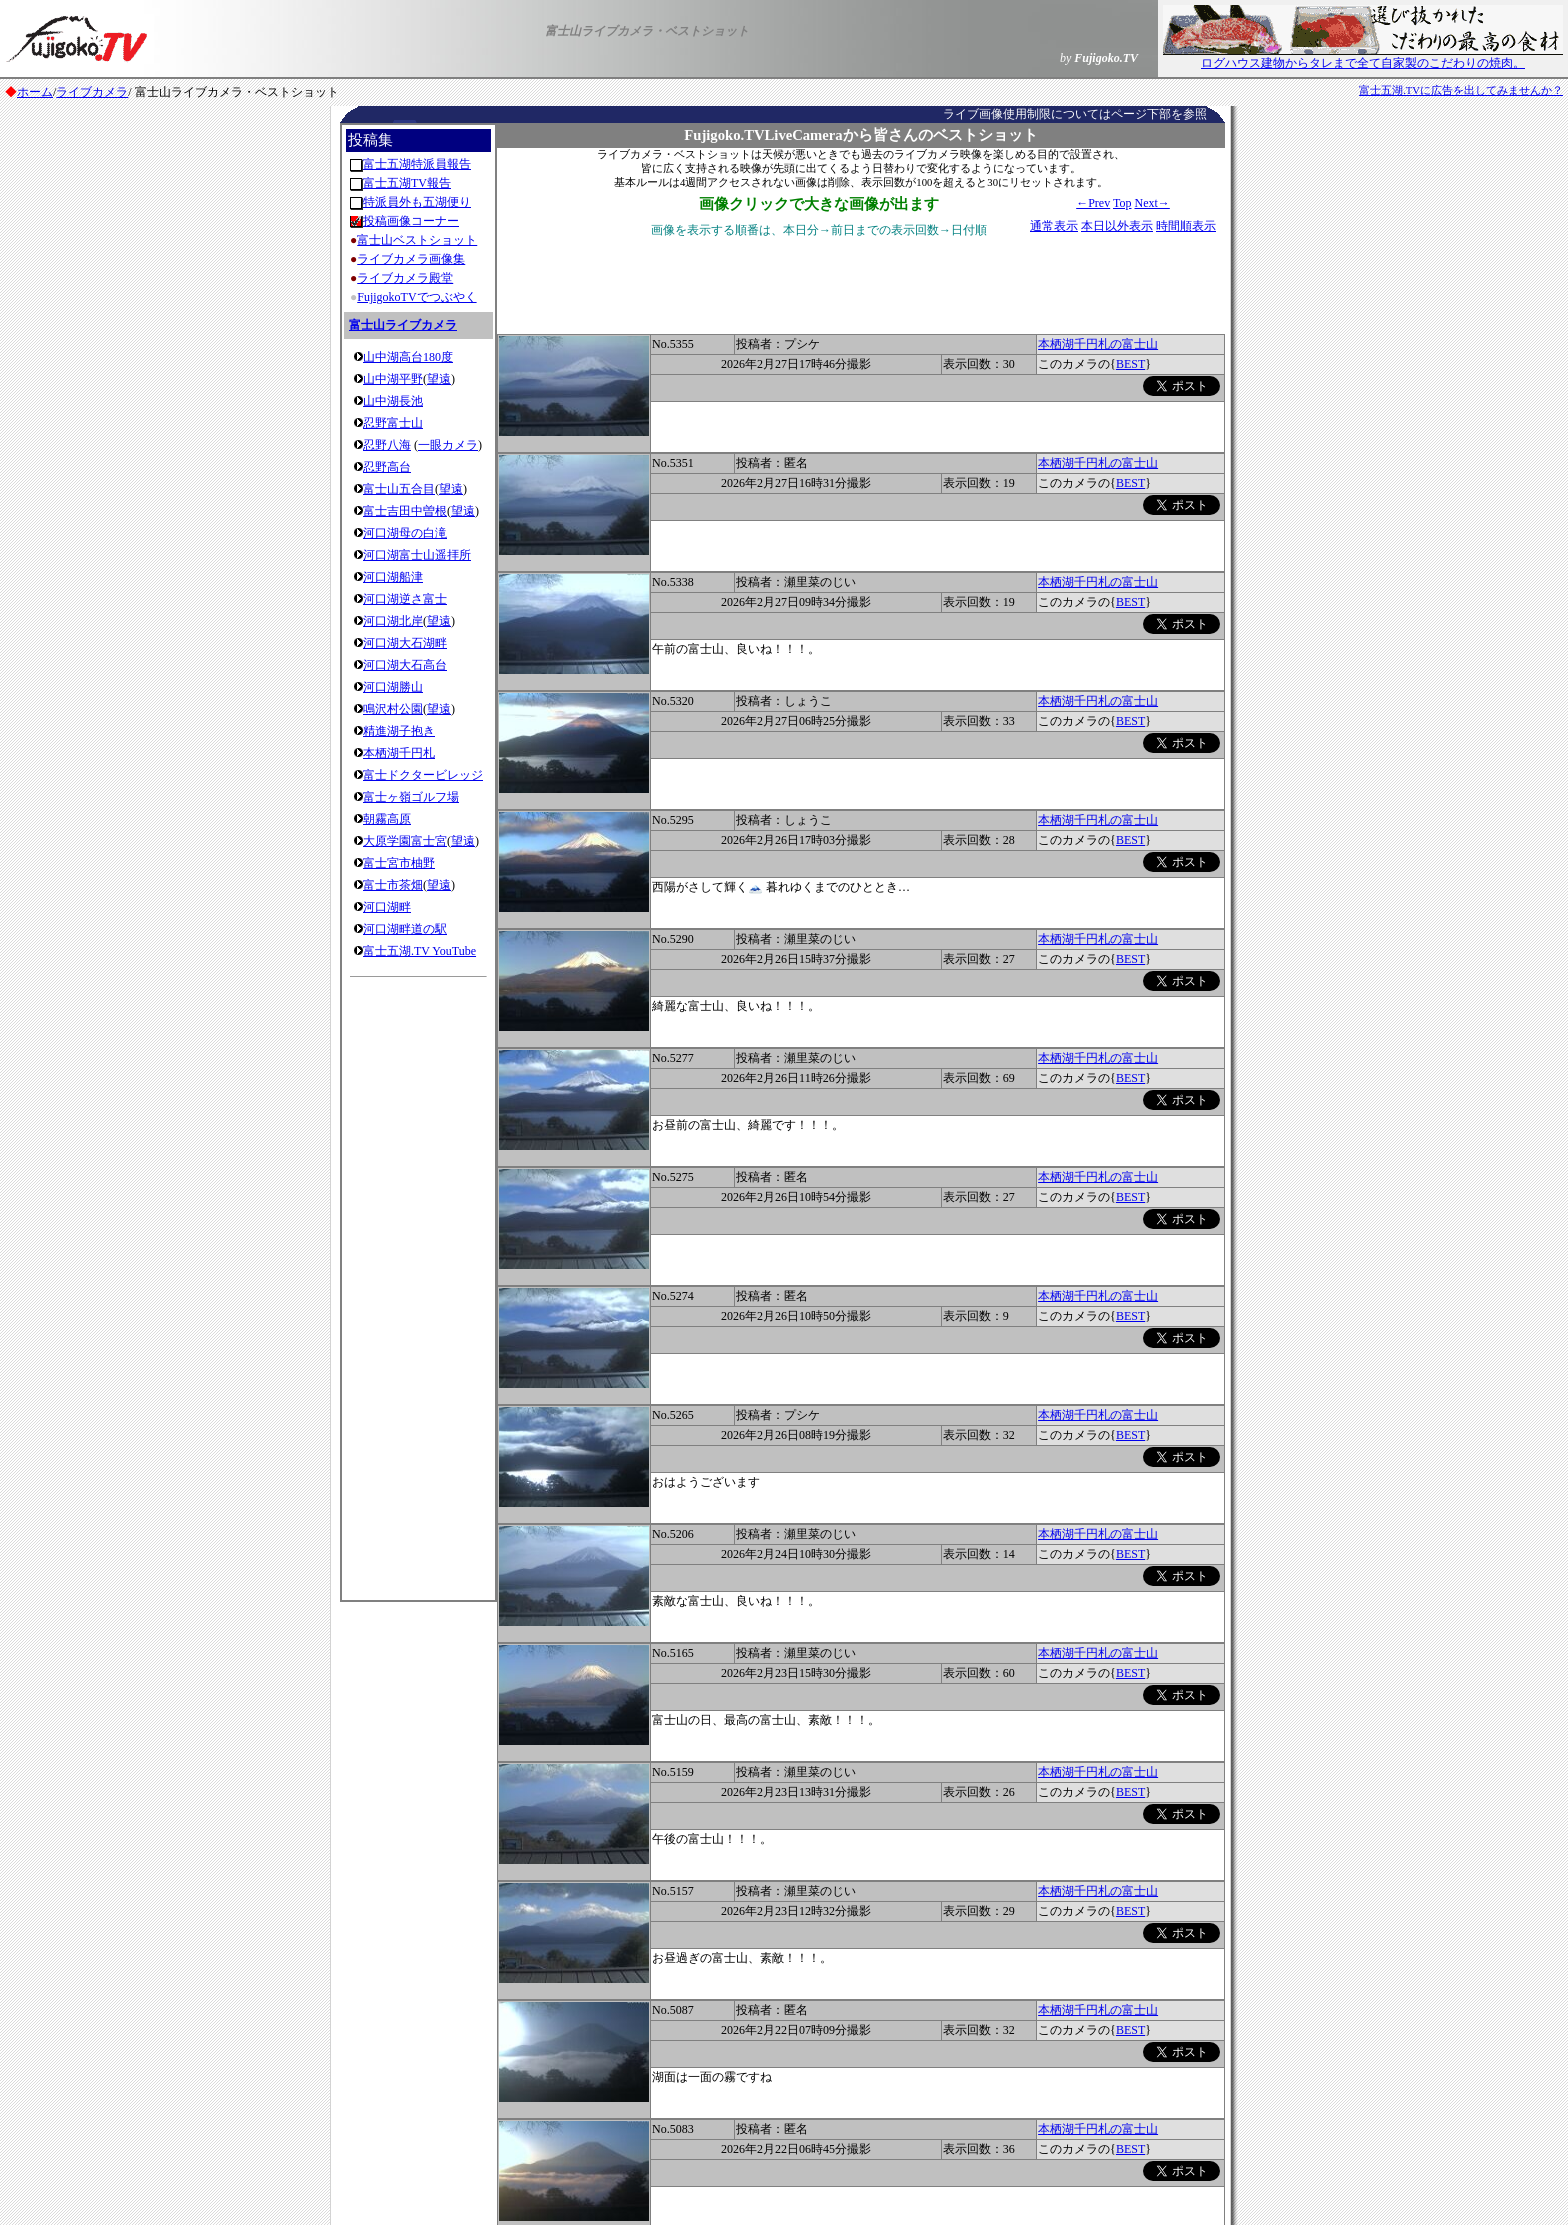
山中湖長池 (393, 401)
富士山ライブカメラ (403, 325)
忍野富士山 (393, 423)
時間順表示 (1186, 226)
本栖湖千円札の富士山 (1098, 344)
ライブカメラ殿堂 (405, 278)
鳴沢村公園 (393, 709)
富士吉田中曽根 (405, 511)
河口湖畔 (387, 907)
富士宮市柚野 (399, 863)
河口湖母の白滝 (405, 533)
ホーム (35, 92)
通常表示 (1054, 226)
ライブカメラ (92, 92)
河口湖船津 (393, 577)
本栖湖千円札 (399, 753)
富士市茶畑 (393, 885)
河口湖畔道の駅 (405, 929)
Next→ (1151, 203)
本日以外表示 (1117, 226)
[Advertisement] (419, 1283)
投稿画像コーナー (411, 221)
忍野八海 (387, 445)
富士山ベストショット (417, 240)
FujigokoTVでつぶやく (416, 297)
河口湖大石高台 (405, 665)
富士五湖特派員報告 (417, 164)
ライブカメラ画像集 (411, 259)
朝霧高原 (387, 819)
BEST (1130, 364)
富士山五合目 (399, 489)
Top (1122, 203)
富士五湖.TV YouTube (419, 951)
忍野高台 (387, 467)
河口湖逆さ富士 (405, 599)
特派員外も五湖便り (417, 202)
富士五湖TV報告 (407, 183)
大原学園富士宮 (405, 841)
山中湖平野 (393, 379)
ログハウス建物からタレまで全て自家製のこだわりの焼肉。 (1363, 57)
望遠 (439, 379)
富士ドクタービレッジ (423, 775)
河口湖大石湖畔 (405, 643)
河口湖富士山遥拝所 (417, 555)
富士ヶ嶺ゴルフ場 (411, 797)
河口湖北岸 (393, 621)
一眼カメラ (448, 445)
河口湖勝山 (393, 687)
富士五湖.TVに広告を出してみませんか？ (1461, 90)
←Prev (1093, 203)
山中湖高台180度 (408, 357)
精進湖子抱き (399, 731)
